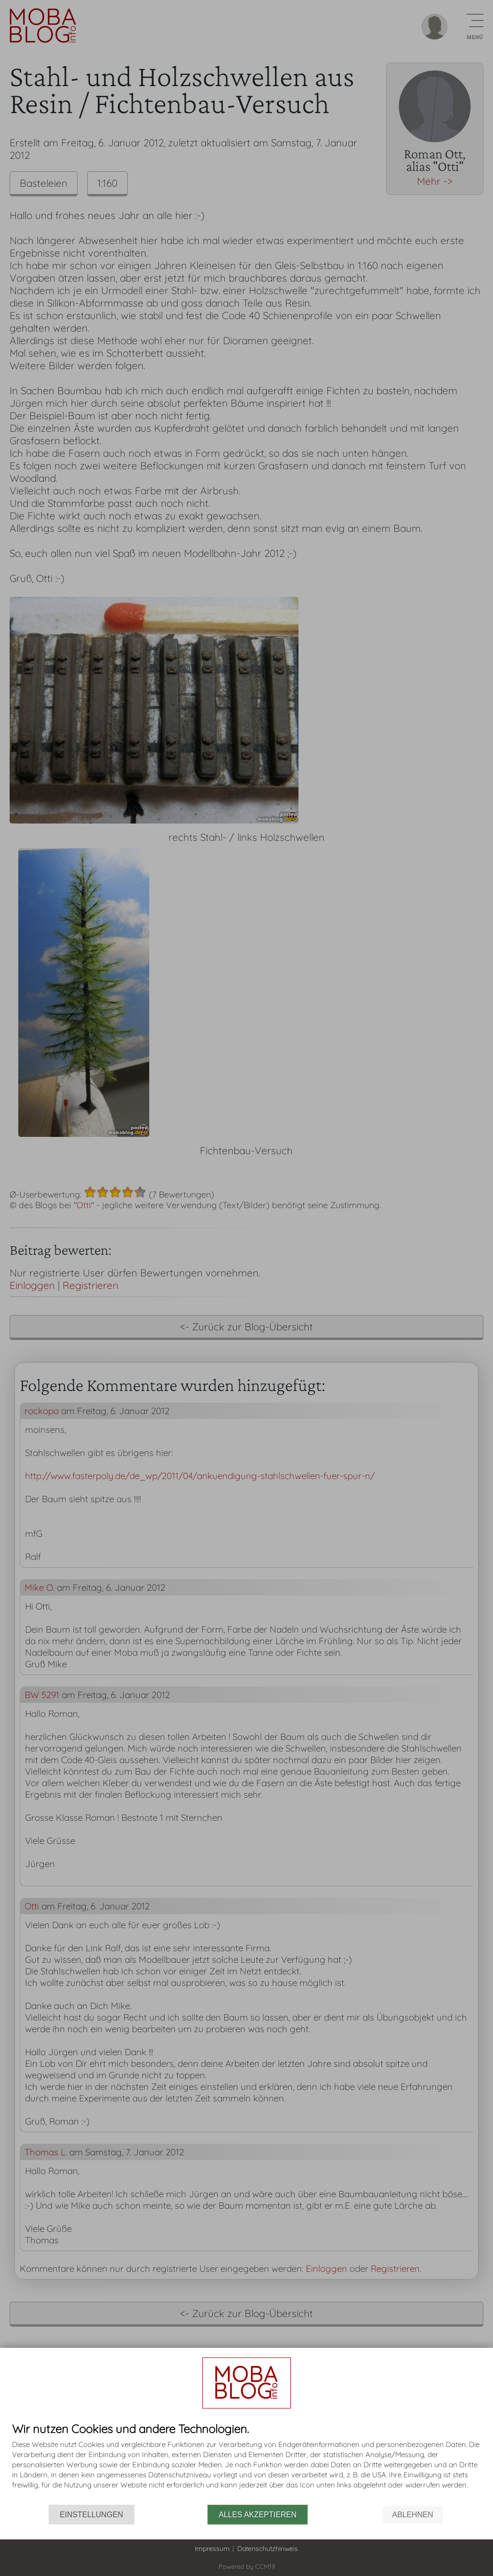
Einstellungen (91, 2515)
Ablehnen (412, 2515)
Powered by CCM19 (247, 2566)
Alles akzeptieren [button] (258, 2515)
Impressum (212, 2548)
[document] (246, 2463)
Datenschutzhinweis (267, 2548)
